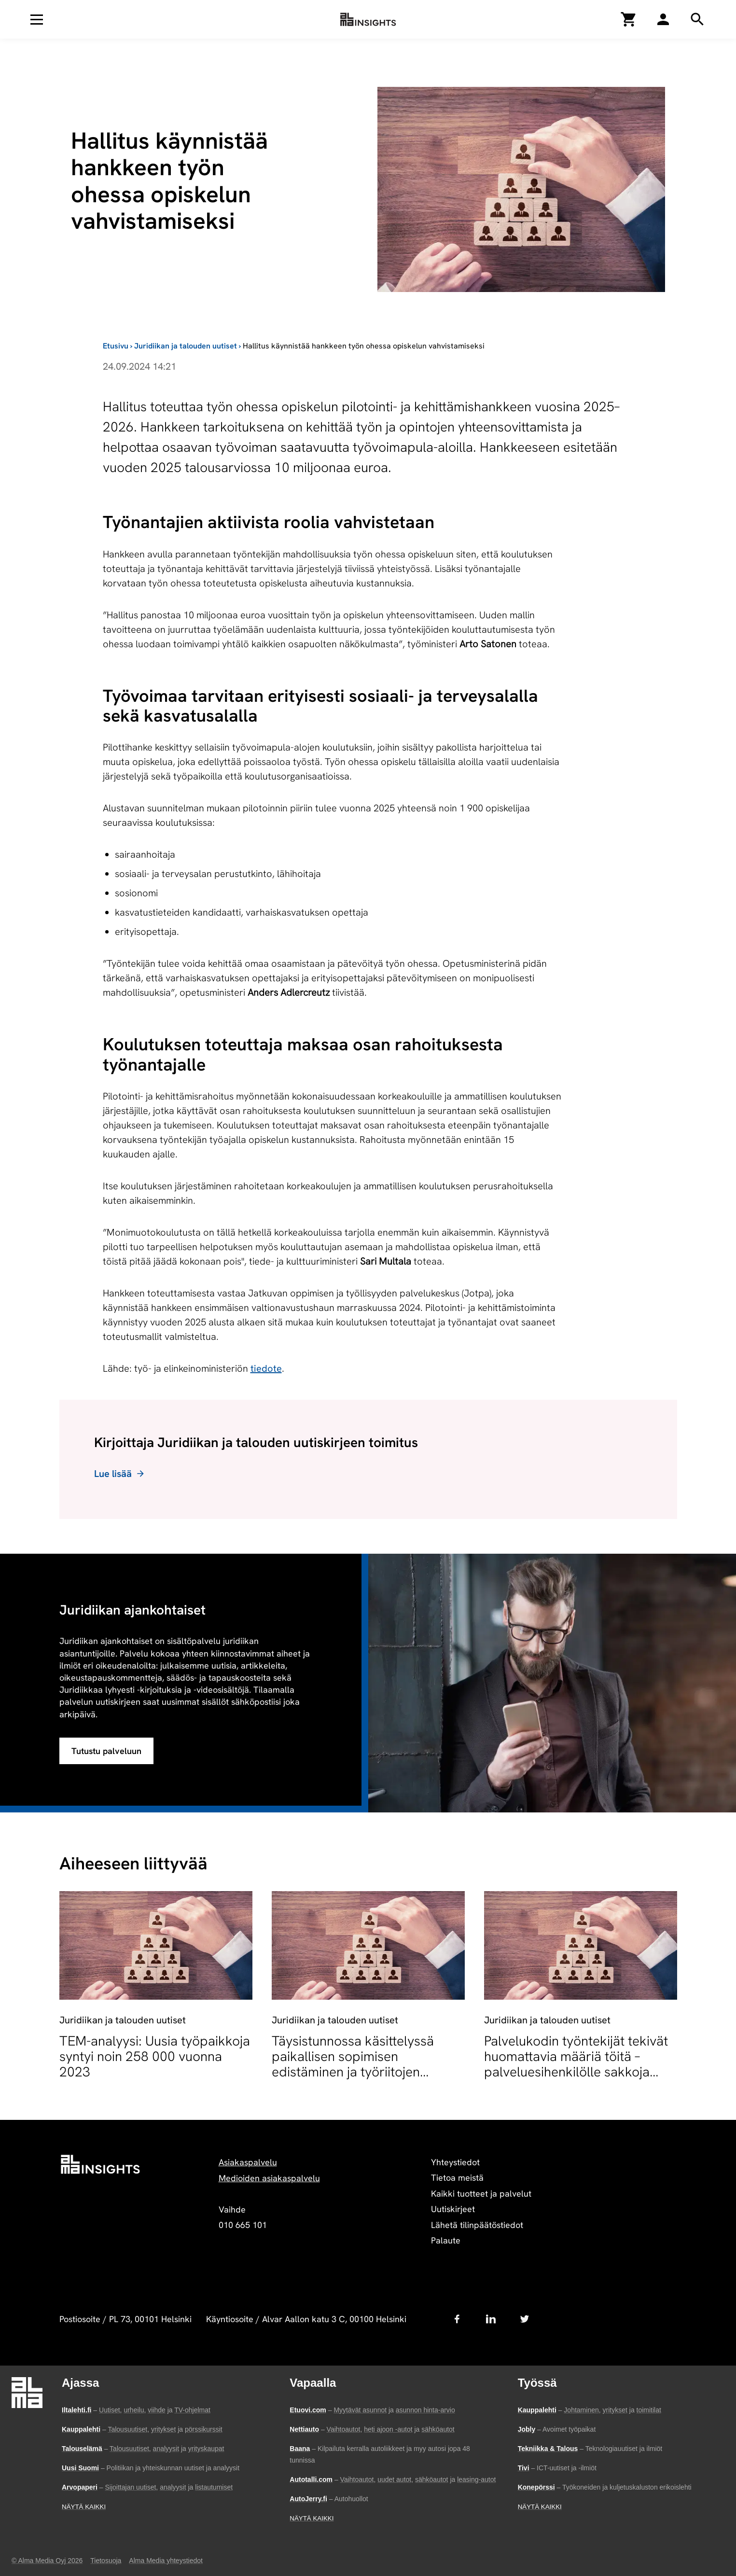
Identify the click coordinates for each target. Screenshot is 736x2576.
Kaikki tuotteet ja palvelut (481, 2193)
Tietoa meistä (457, 2177)
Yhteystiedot (455, 2162)
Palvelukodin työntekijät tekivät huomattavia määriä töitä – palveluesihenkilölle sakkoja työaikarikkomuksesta (576, 2064)
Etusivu (115, 346)
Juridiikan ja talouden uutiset (185, 346)
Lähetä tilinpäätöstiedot (477, 2224)
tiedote (266, 1368)
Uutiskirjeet (453, 2208)
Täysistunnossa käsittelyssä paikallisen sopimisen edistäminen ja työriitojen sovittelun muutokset (353, 2064)
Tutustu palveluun (106, 1750)
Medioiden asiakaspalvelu (269, 2178)
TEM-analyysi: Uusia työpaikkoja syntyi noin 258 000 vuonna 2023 (154, 2056)
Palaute (445, 2240)
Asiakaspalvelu (248, 2162)
